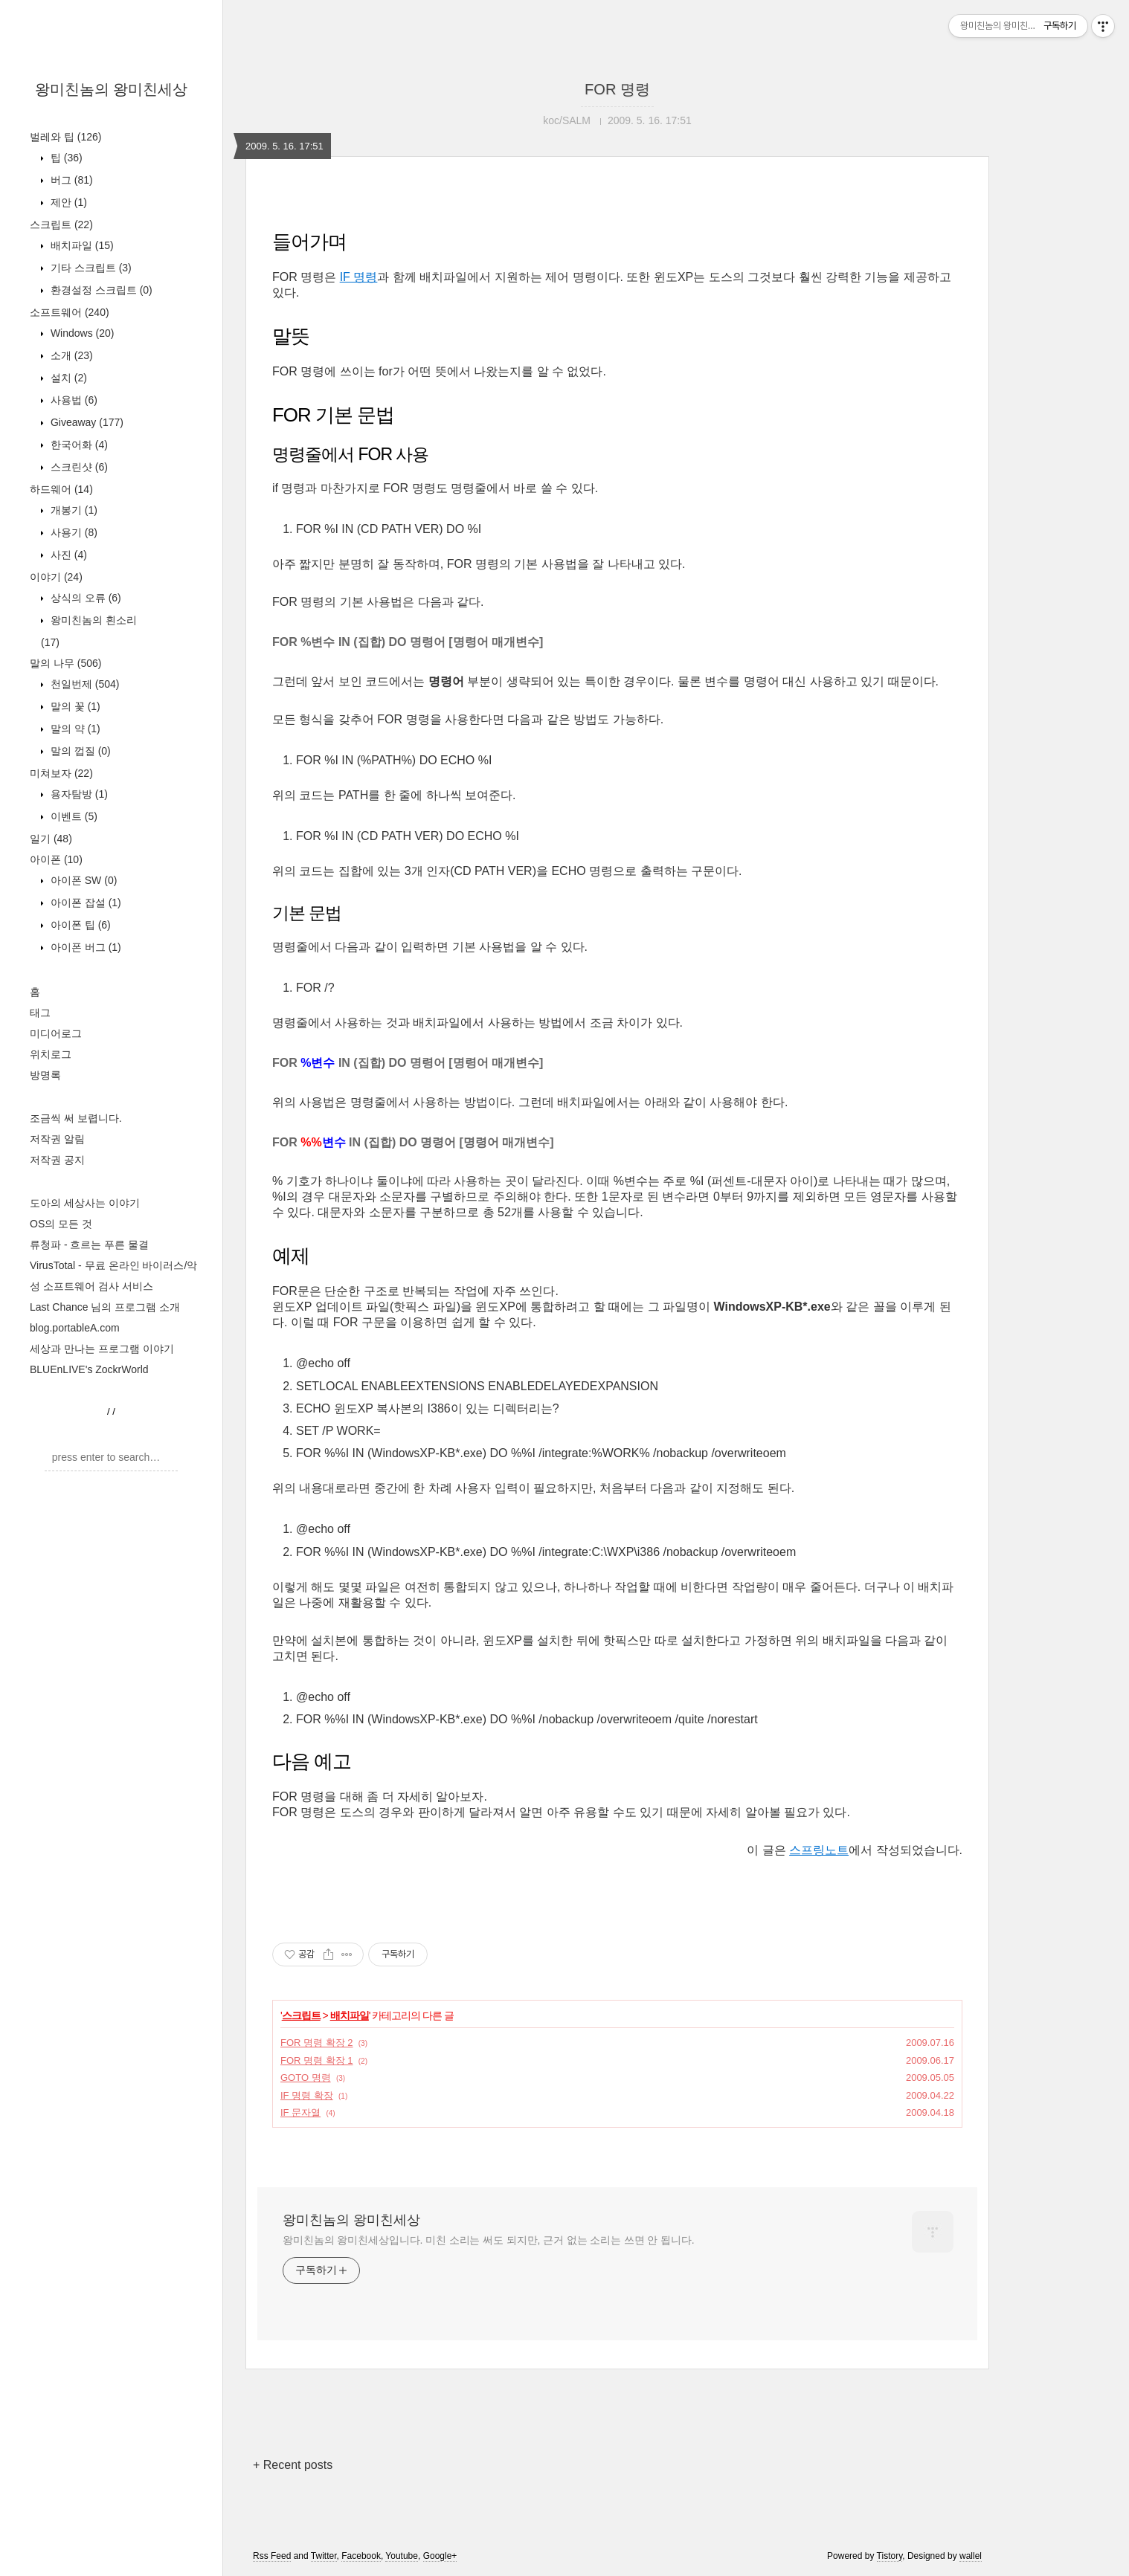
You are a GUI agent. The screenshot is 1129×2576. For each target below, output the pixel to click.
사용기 (72, 532)
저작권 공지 (57, 1160)
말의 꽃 (74, 706)
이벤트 (72, 816)
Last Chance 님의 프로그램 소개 (105, 1307)
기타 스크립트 (90, 268)
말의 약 (74, 729)
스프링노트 (819, 1850)
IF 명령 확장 (306, 2095)
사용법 (72, 400)
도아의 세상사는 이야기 (85, 1203)
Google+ (440, 2556)
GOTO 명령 (305, 2077)
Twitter (324, 2556)
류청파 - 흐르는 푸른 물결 (89, 1244)
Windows (81, 333)
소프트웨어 (69, 312)
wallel (970, 2556)
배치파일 (81, 245)
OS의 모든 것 (61, 1224)
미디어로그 (56, 1033)
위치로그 (50, 1054)
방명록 (45, 1075)
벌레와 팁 (65, 137)
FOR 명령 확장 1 (316, 2060)
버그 (70, 180)
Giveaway (85, 422)
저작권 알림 (57, 1139)
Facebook (361, 2556)
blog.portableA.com (75, 1328)
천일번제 (83, 684)
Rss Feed (272, 2556)
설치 (67, 378)
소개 (70, 355)
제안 (67, 202)
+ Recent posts (292, 2465)
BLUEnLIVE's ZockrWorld (89, 1369)
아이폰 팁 (79, 925)
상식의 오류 (84, 598)
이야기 (56, 577)
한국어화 (78, 445)
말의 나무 (65, 663)
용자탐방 (78, 794)
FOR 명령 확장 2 (316, 2042)
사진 (67, 555)
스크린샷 (78, 467)
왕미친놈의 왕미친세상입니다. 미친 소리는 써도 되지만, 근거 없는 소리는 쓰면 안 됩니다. (488, 2240)
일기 (51, 839)
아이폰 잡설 (84, 902)
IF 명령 (359, 277)
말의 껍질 (79, 751)
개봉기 (72, 510)
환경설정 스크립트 (100, 290)
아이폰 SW (82, 880)
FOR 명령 (617, 89)
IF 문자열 (300, 2112)
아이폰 (56, 859)
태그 (40, 1013)
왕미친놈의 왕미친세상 (111, 89)
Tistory (890, 2556)
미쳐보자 (61, 773)
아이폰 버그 (84, 947)
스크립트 (61, 224)
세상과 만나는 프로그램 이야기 (102, 1349)
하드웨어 (61, 489)
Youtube (401, 2556)
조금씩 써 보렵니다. (76, 1118)
